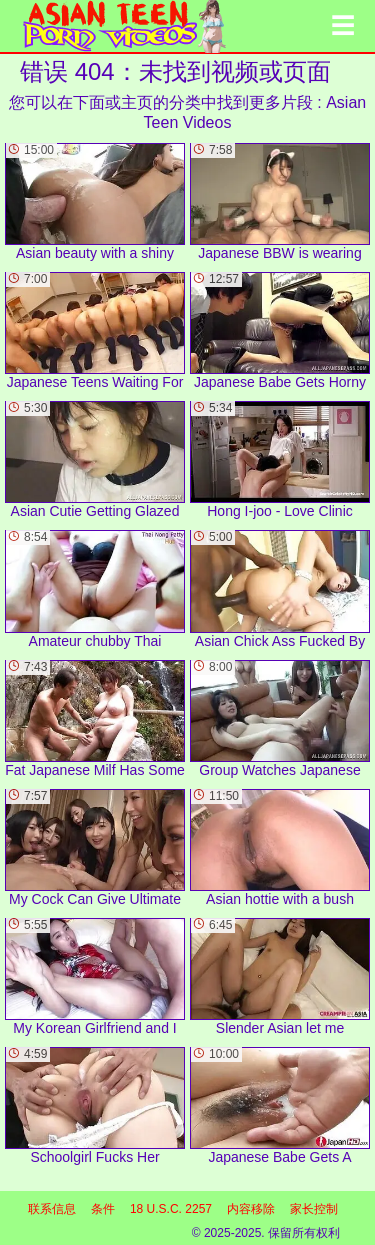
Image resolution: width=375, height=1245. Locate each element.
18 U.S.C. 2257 (171, 1209)
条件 (103, 1209)
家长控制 (314, 1209)
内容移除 (251, 1209)
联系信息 (52, 1209)
